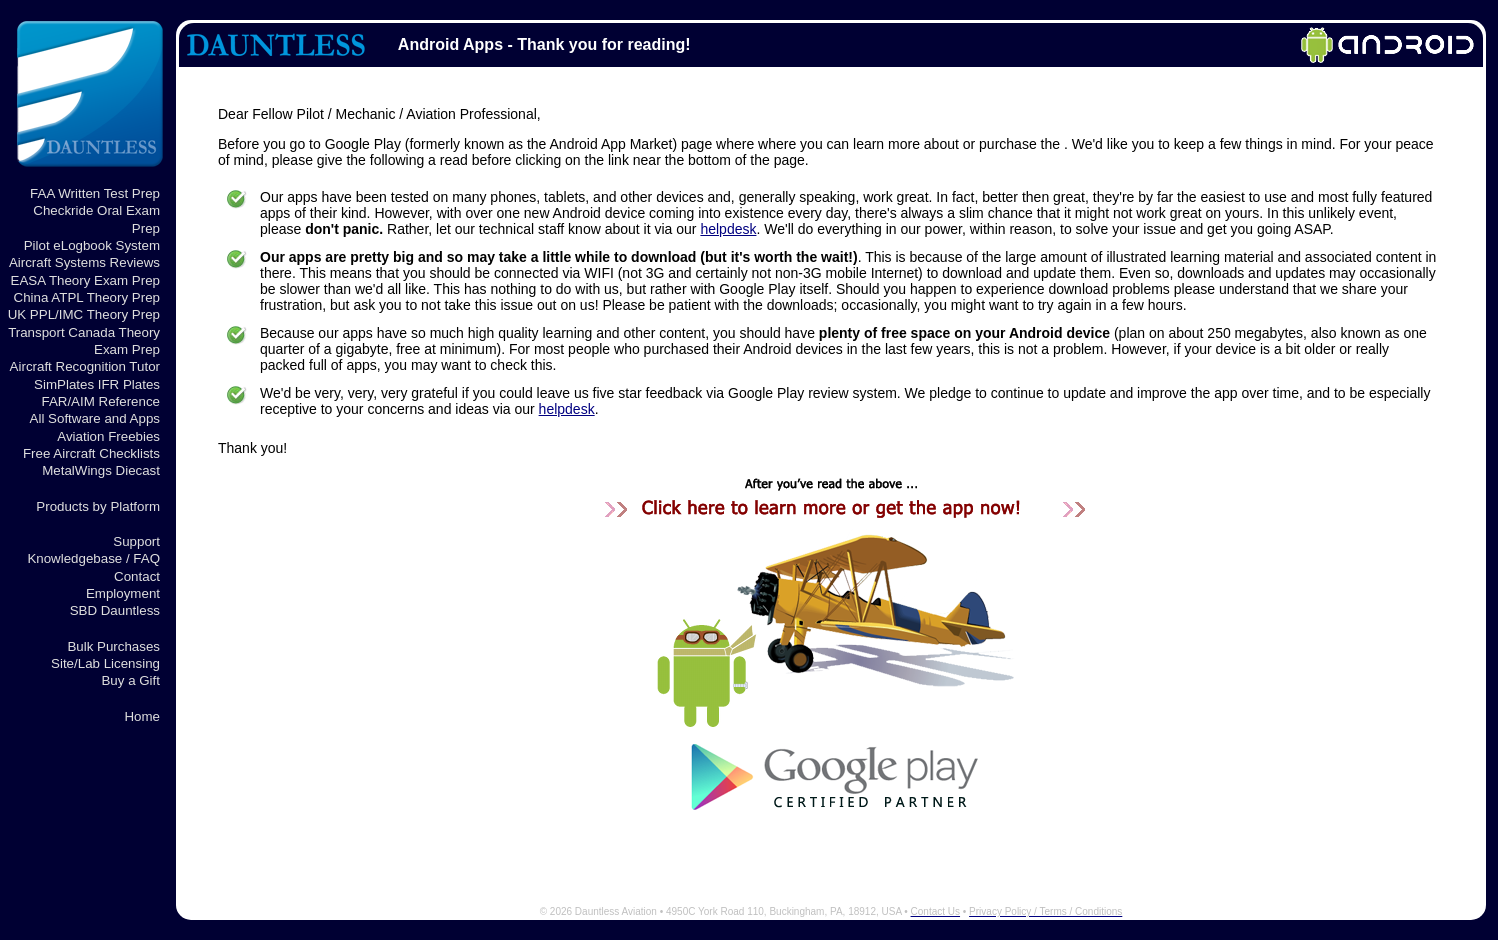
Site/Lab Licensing (105, 663)
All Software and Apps (95, 418)
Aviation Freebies (108, 436)
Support (136, 541)
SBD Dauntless (115, 610)
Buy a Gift (130, 680)
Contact (137, 576)
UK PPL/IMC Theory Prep (84, 314)
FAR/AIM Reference (100, 401)
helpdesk (728, 229)
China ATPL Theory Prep (87, 297)
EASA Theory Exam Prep (85, 280)
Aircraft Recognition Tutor (85, 366)
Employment (123, 593)
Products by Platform (98, 506)
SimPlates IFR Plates (97, 384)
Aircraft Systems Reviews (84, 262)
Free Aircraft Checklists (91, 453)
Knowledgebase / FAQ (93, 558)
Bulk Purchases (113, 646)
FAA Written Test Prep (95, 193)
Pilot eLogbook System (92, 245)
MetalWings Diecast (101, 470)
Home (142, 716)
